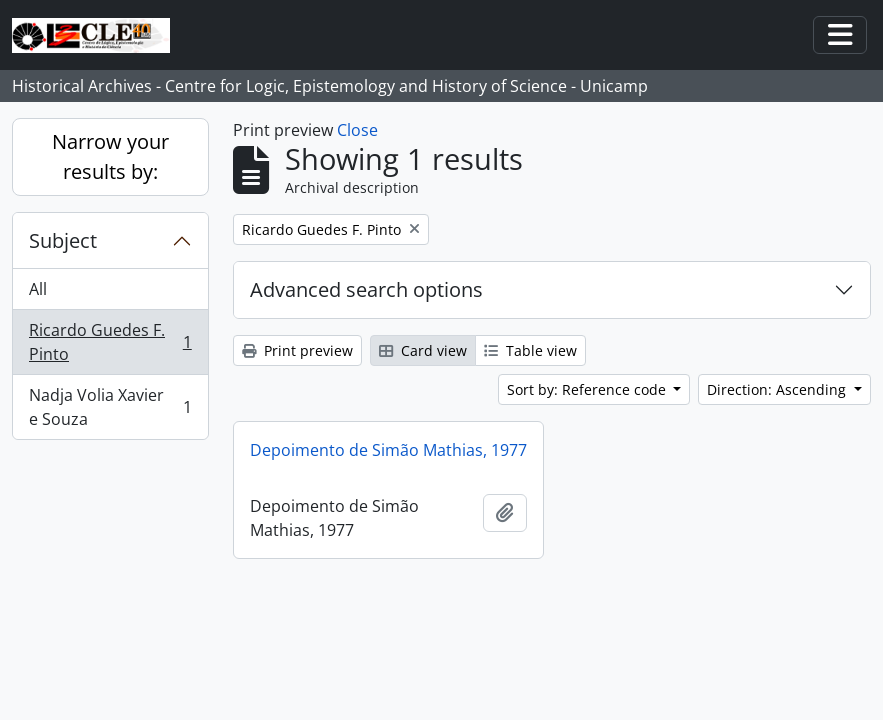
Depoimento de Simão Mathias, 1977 (388, 450)
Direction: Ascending (778, 389)
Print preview (297, 350)
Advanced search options (366, 289)
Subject (63, 240)
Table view (530, 350)
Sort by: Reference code (588, 389)
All (38, 289)
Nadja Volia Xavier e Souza (110, 407)
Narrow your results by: (110, 156)
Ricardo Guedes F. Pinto (110, 342)
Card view (423, 350)
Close (357, 130)
